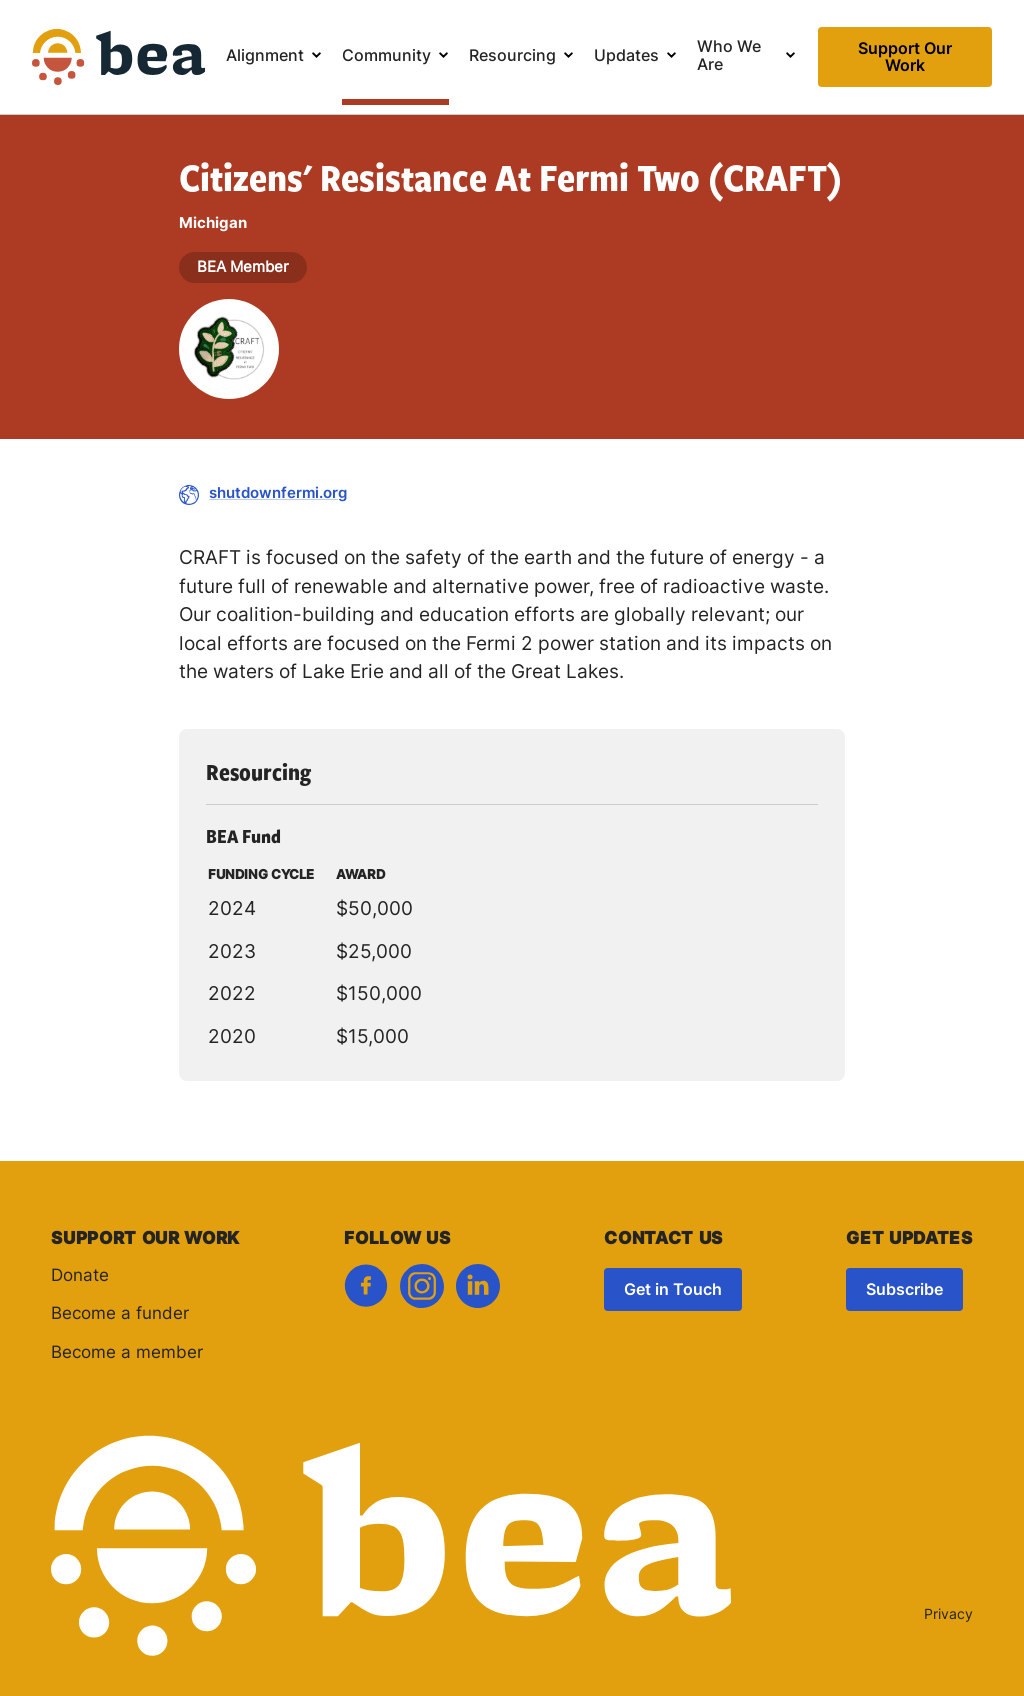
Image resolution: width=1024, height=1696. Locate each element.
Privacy (948, 1615)
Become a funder (120, 1314)
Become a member (127, 1353)
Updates (626, 57)
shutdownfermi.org (278, 494)
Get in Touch (673, 1291)
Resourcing (512, 57)
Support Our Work (905, 58)
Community (386, 57)
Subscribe (904, 1291)
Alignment (265, 57)
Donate (80, 1276)
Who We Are (729, 57)
